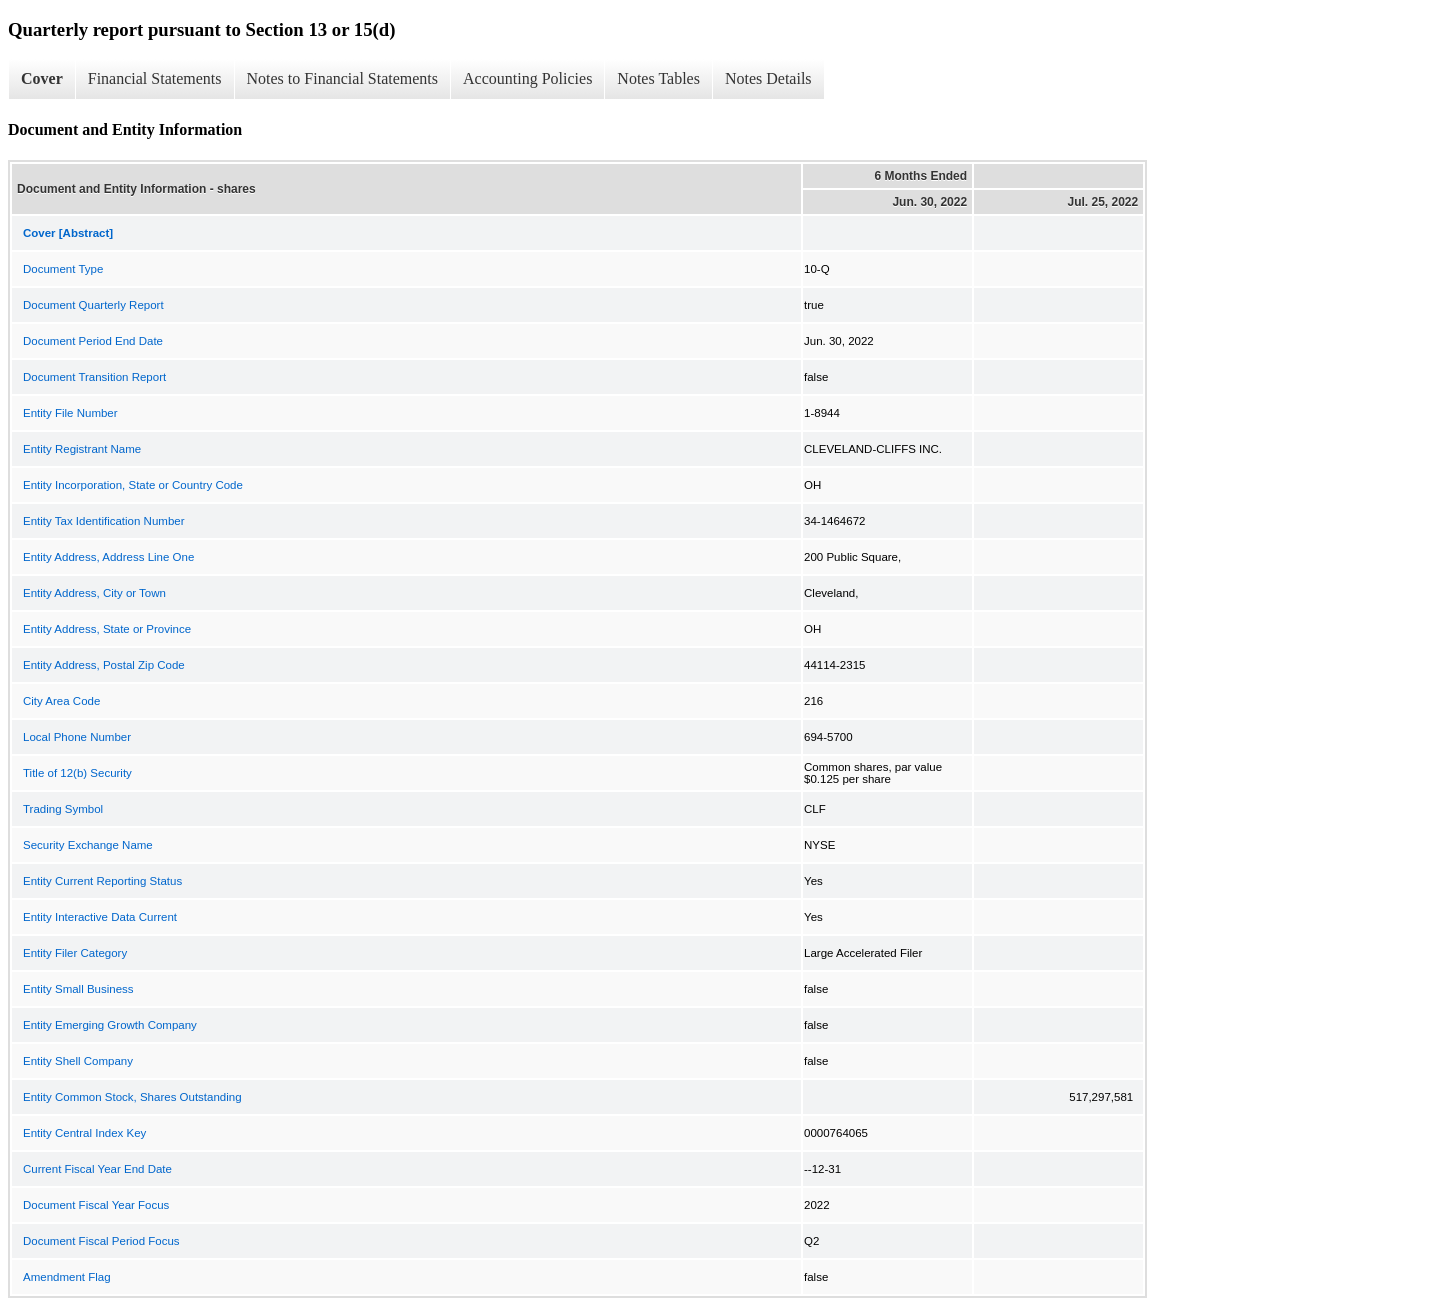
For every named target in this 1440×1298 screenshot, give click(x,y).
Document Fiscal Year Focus (96, 1205)
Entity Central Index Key (84, 1133)
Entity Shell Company (78, 1061)
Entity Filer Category (75, 953)
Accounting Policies (527, 78)
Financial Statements (155, 78)
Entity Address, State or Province (107, 629)
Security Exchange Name (88, 845)
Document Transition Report (94, 377)
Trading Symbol (63, 809)
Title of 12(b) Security (77, 773)
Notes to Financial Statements (343, 78)
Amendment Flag (67, 1277)
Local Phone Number (77, 737)
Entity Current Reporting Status (102, 881)
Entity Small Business (78, 989)
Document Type (63, 269)
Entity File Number (70, 413)
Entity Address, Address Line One (108, 557)
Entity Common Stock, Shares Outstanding (132, 1097)
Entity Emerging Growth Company (110, 1025)
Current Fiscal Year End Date (97, 1169)
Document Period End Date (93, 341)
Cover (42, 78)
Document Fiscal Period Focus (101, 1241)
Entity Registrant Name (82, 449)
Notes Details (768, 78)
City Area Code (61, 701)
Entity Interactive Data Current (100, 917)
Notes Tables (658, 78)
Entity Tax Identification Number (104, 521)
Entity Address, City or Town (94, 593)
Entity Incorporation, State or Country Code (133, 485)
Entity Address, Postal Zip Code (104, 665)
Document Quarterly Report (93, 305)
